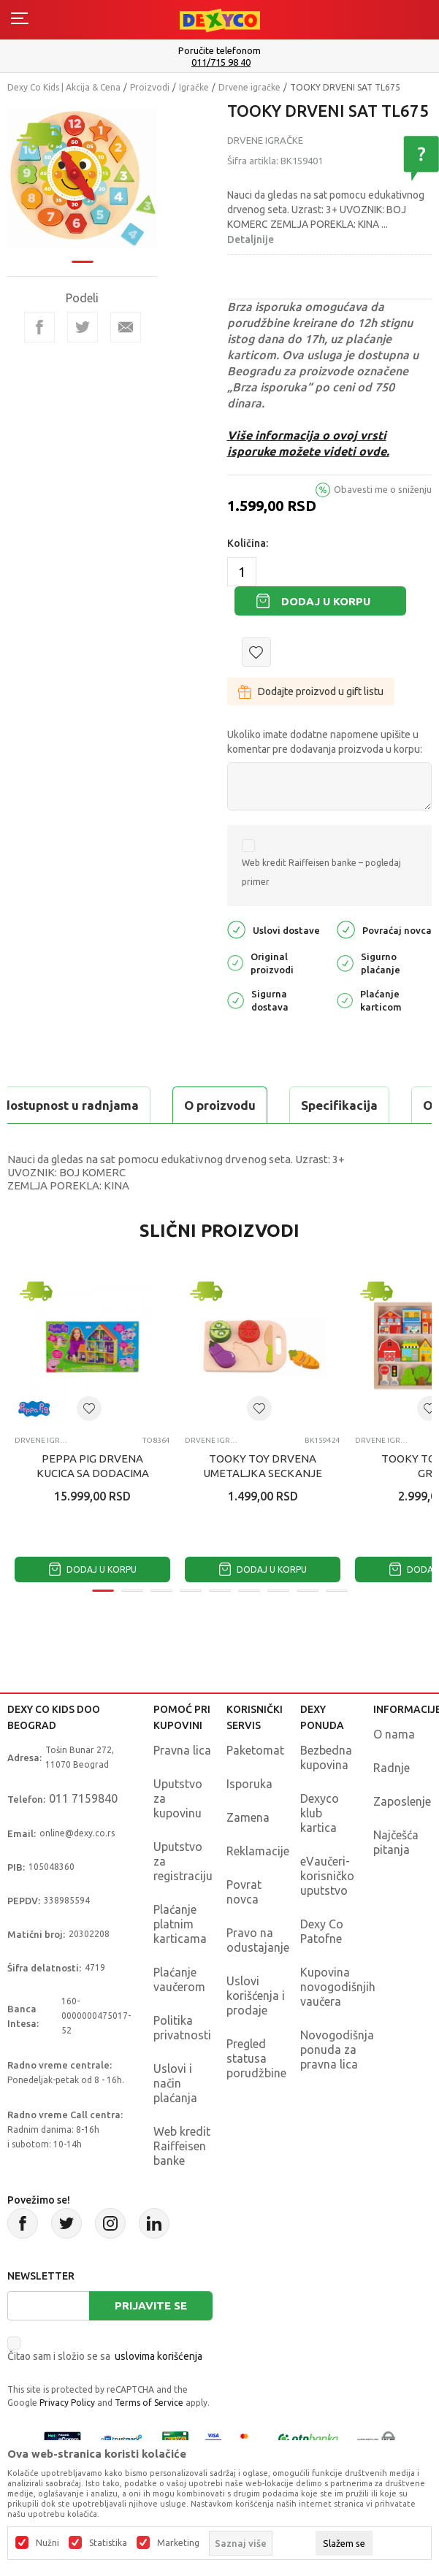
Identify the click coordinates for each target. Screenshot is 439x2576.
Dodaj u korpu (325, 601)
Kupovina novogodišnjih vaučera (337, 1987)
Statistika (108, 2543)
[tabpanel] (82, 178)
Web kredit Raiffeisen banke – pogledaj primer (321, 872)
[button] (256, 652)
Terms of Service (149, 2402)
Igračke (194, 87)
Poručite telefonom (219, 50)
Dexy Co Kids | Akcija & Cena (64, 87)
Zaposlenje (402, 1801)
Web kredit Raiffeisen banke (181, 2146)
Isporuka (249, 1783)
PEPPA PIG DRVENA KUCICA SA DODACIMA (93, 1465)
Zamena (248, 1817)
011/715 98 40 (221, 62)
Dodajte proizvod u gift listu (310, 691)
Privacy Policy (67, 2402)
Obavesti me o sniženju (383, 489)
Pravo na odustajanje (257, 1940)
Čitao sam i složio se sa (104, 2356)
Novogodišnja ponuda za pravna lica (337, 2049)
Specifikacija (339, 1105)
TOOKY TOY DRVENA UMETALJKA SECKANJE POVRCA (262, 1473)
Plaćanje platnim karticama (180, 1924)
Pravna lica (182, 1750)
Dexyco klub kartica (319, 1813)
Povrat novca (244, 1892)
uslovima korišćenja (158, 2356)
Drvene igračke (249, 87)
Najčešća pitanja (396, 1842)
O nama (394, 1734)
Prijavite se (151, 2305)
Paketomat (255, 1750)
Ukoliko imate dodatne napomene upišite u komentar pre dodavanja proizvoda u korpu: (324, 742)
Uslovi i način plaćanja (175, 2083)
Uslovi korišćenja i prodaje (255, 1995)
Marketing (178, 2543)
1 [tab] (82, 261)
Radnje (391, 1767)
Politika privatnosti (182, 2028)
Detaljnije (250, 239)
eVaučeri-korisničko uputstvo (327, 1876)
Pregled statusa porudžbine (256, 2058)
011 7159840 (83, 1798)
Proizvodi (149, 87)
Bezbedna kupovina (326, 1757)
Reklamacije (257, 1851)
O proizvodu (220, 1105)
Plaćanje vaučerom (179, 1979)
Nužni (47, 2543)
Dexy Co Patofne (321, 1931)
